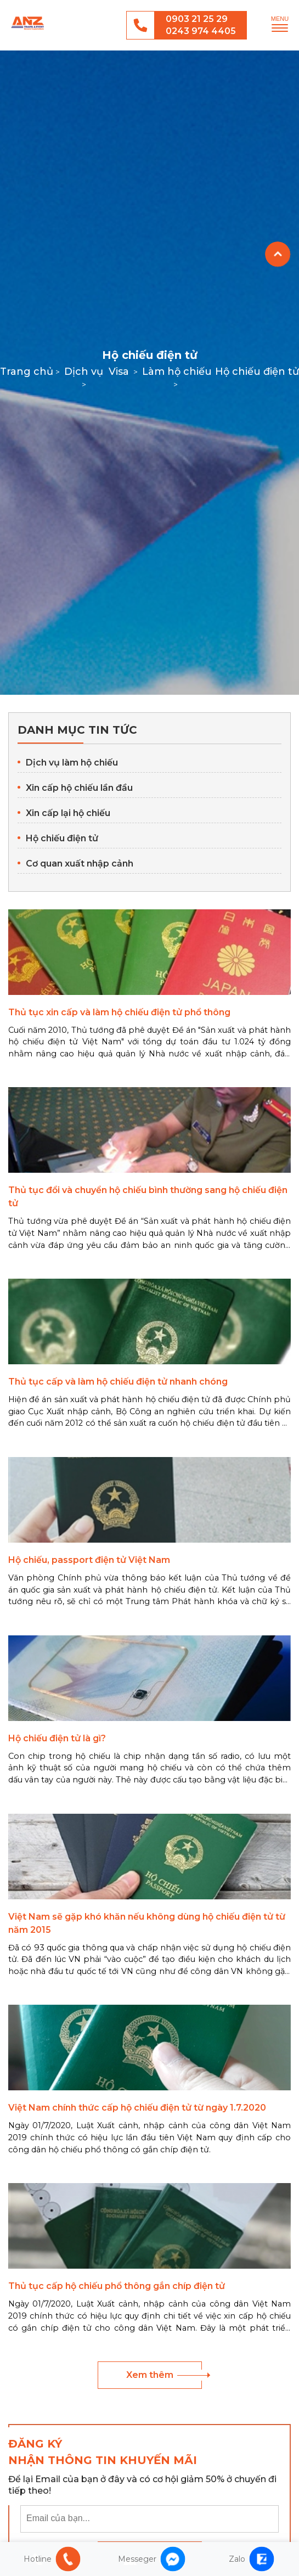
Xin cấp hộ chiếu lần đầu (79, 788)
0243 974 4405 (201, 31)
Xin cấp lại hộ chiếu (68, 813)
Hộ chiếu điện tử (62, 838)
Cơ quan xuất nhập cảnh (79, 863)
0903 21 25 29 (197, 19)
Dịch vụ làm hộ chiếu (72, 762)
